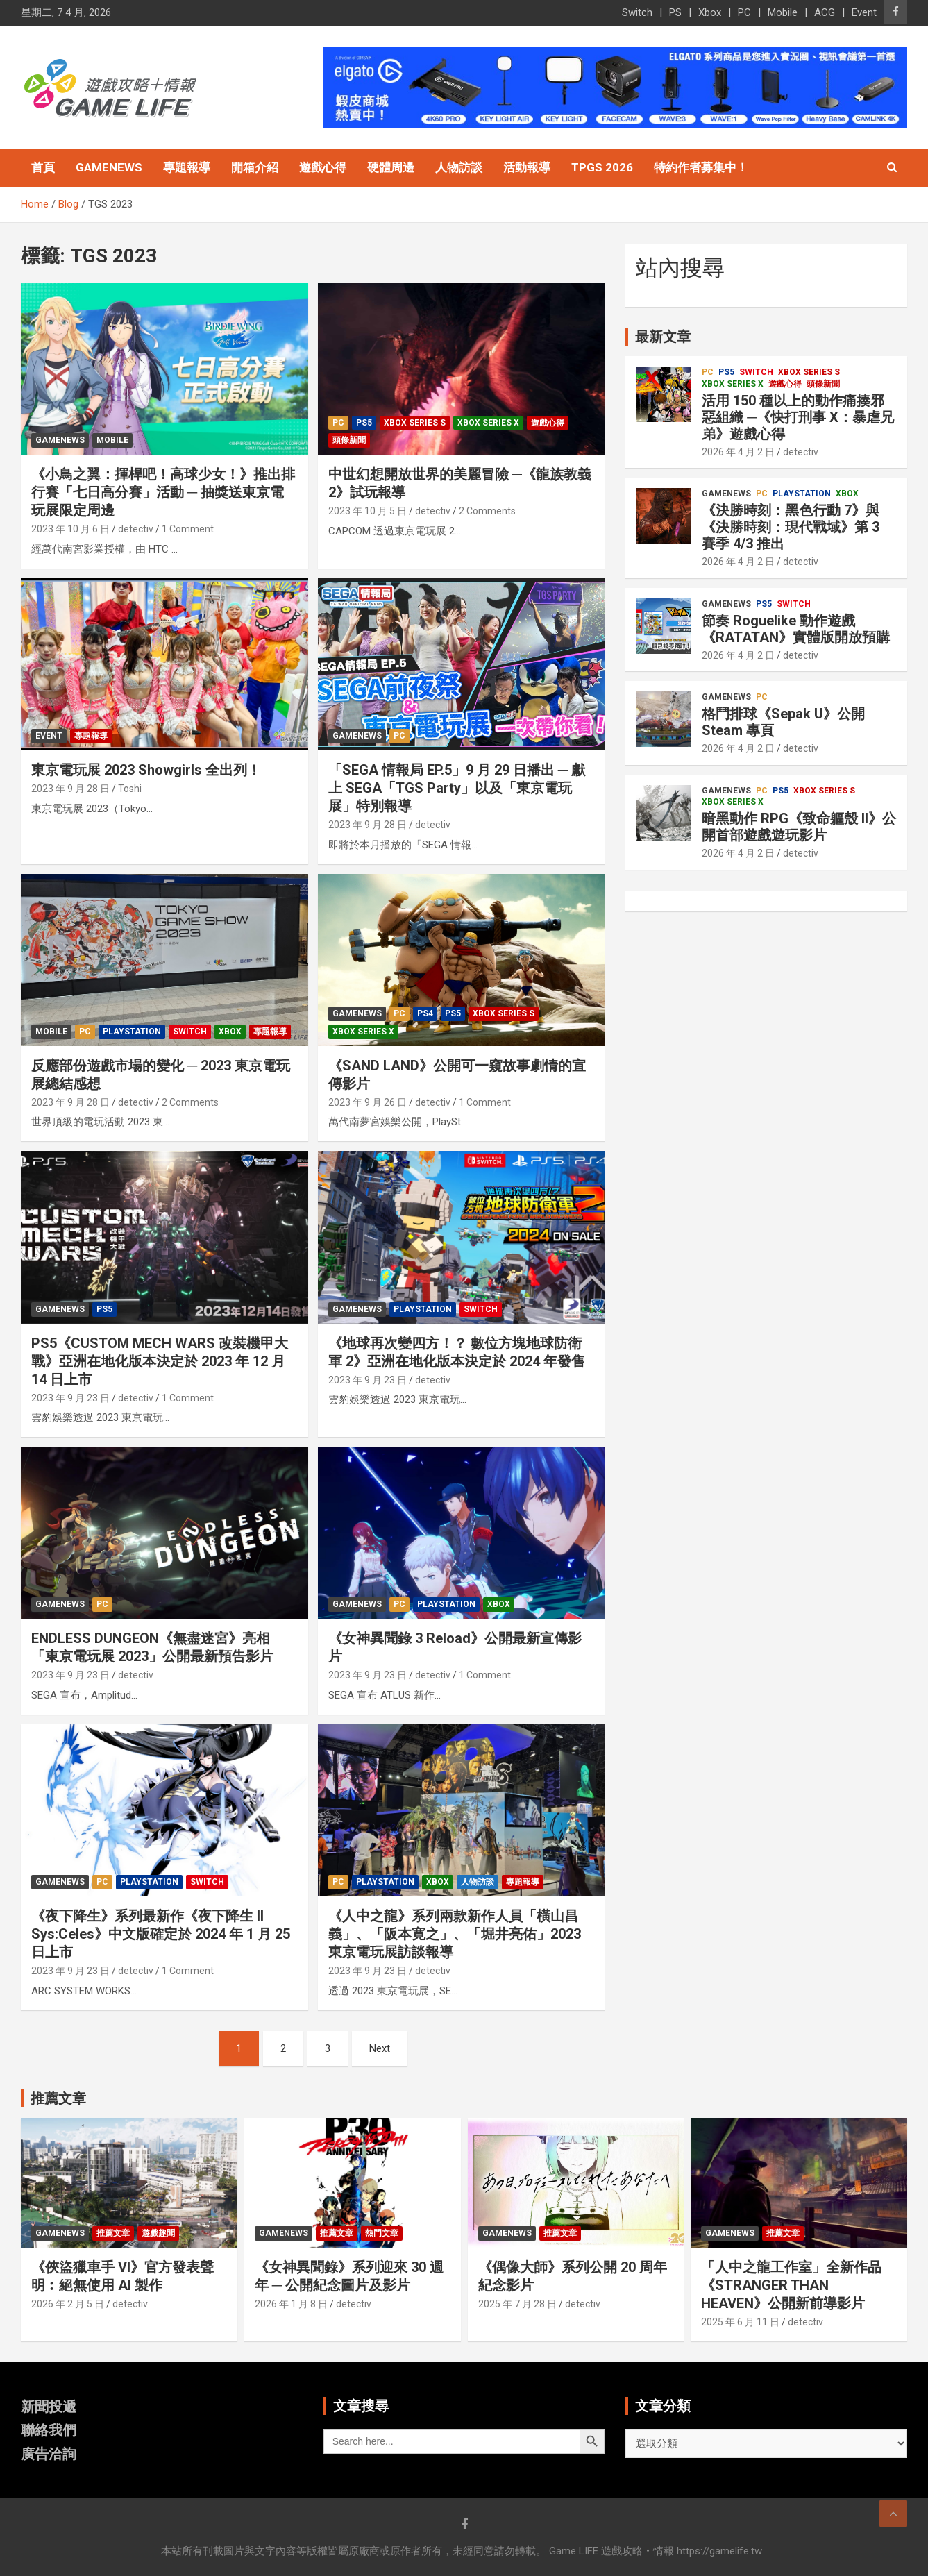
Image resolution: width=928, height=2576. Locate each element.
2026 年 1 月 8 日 (291, 2303)
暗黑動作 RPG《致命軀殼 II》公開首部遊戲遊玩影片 (799, 826)
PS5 (364, 423)
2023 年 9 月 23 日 (70, 1398)
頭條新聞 (349, 440)
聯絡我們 (48, 2430)
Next (379, 2048)
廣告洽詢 (48, 2453)
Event (864, 12)
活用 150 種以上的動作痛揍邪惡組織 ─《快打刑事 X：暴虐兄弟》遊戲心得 (798, 417)
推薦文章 (113, 2233)
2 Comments (487, 510)
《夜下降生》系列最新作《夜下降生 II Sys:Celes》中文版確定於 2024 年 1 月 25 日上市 (160, 1934)
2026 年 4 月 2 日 (738, 451)
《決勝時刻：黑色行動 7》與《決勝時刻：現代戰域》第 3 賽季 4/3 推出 (790, 527)
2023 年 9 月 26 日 (367, 1102)
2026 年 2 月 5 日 (67, 2303)
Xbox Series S (415, 423)
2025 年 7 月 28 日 (517, 2303)
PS (675, 12)
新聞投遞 (48, 2406)
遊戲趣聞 (158, 2233)
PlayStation (132, 1031)
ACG (824, 12)
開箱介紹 (254, 167)
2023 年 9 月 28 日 (70, 788)
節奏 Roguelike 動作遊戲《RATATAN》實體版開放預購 (796, 629)
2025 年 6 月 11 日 (740, 2321)
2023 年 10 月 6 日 (70, 528)
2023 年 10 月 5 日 (367, 510)
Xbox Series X (488, 423)
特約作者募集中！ (701, 167)
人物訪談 (458, 167)
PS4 (425, 1013)
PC (744, 12)
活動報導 (526, 167)
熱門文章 (381, 2233)
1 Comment (188, 528)
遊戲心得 (322, 167)
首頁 (43, 167)
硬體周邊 (390, 167)
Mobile (783, 12)
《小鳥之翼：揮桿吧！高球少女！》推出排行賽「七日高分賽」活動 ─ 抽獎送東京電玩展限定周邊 (163, 492)
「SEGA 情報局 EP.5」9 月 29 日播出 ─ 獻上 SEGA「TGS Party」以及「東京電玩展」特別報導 (456, 787)
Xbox (709, 12)
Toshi (130, 788)
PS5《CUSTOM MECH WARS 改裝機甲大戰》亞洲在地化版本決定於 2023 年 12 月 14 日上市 (159, 1361)
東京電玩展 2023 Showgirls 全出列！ (146, 769)
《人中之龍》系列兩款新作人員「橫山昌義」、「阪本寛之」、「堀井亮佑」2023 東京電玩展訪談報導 (454, 1934)
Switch (637, 12)
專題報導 (186, 167)
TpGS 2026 (602, 167)
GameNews (109, 167)
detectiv (135, 528)
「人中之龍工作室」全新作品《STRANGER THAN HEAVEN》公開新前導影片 (791, 2285)
